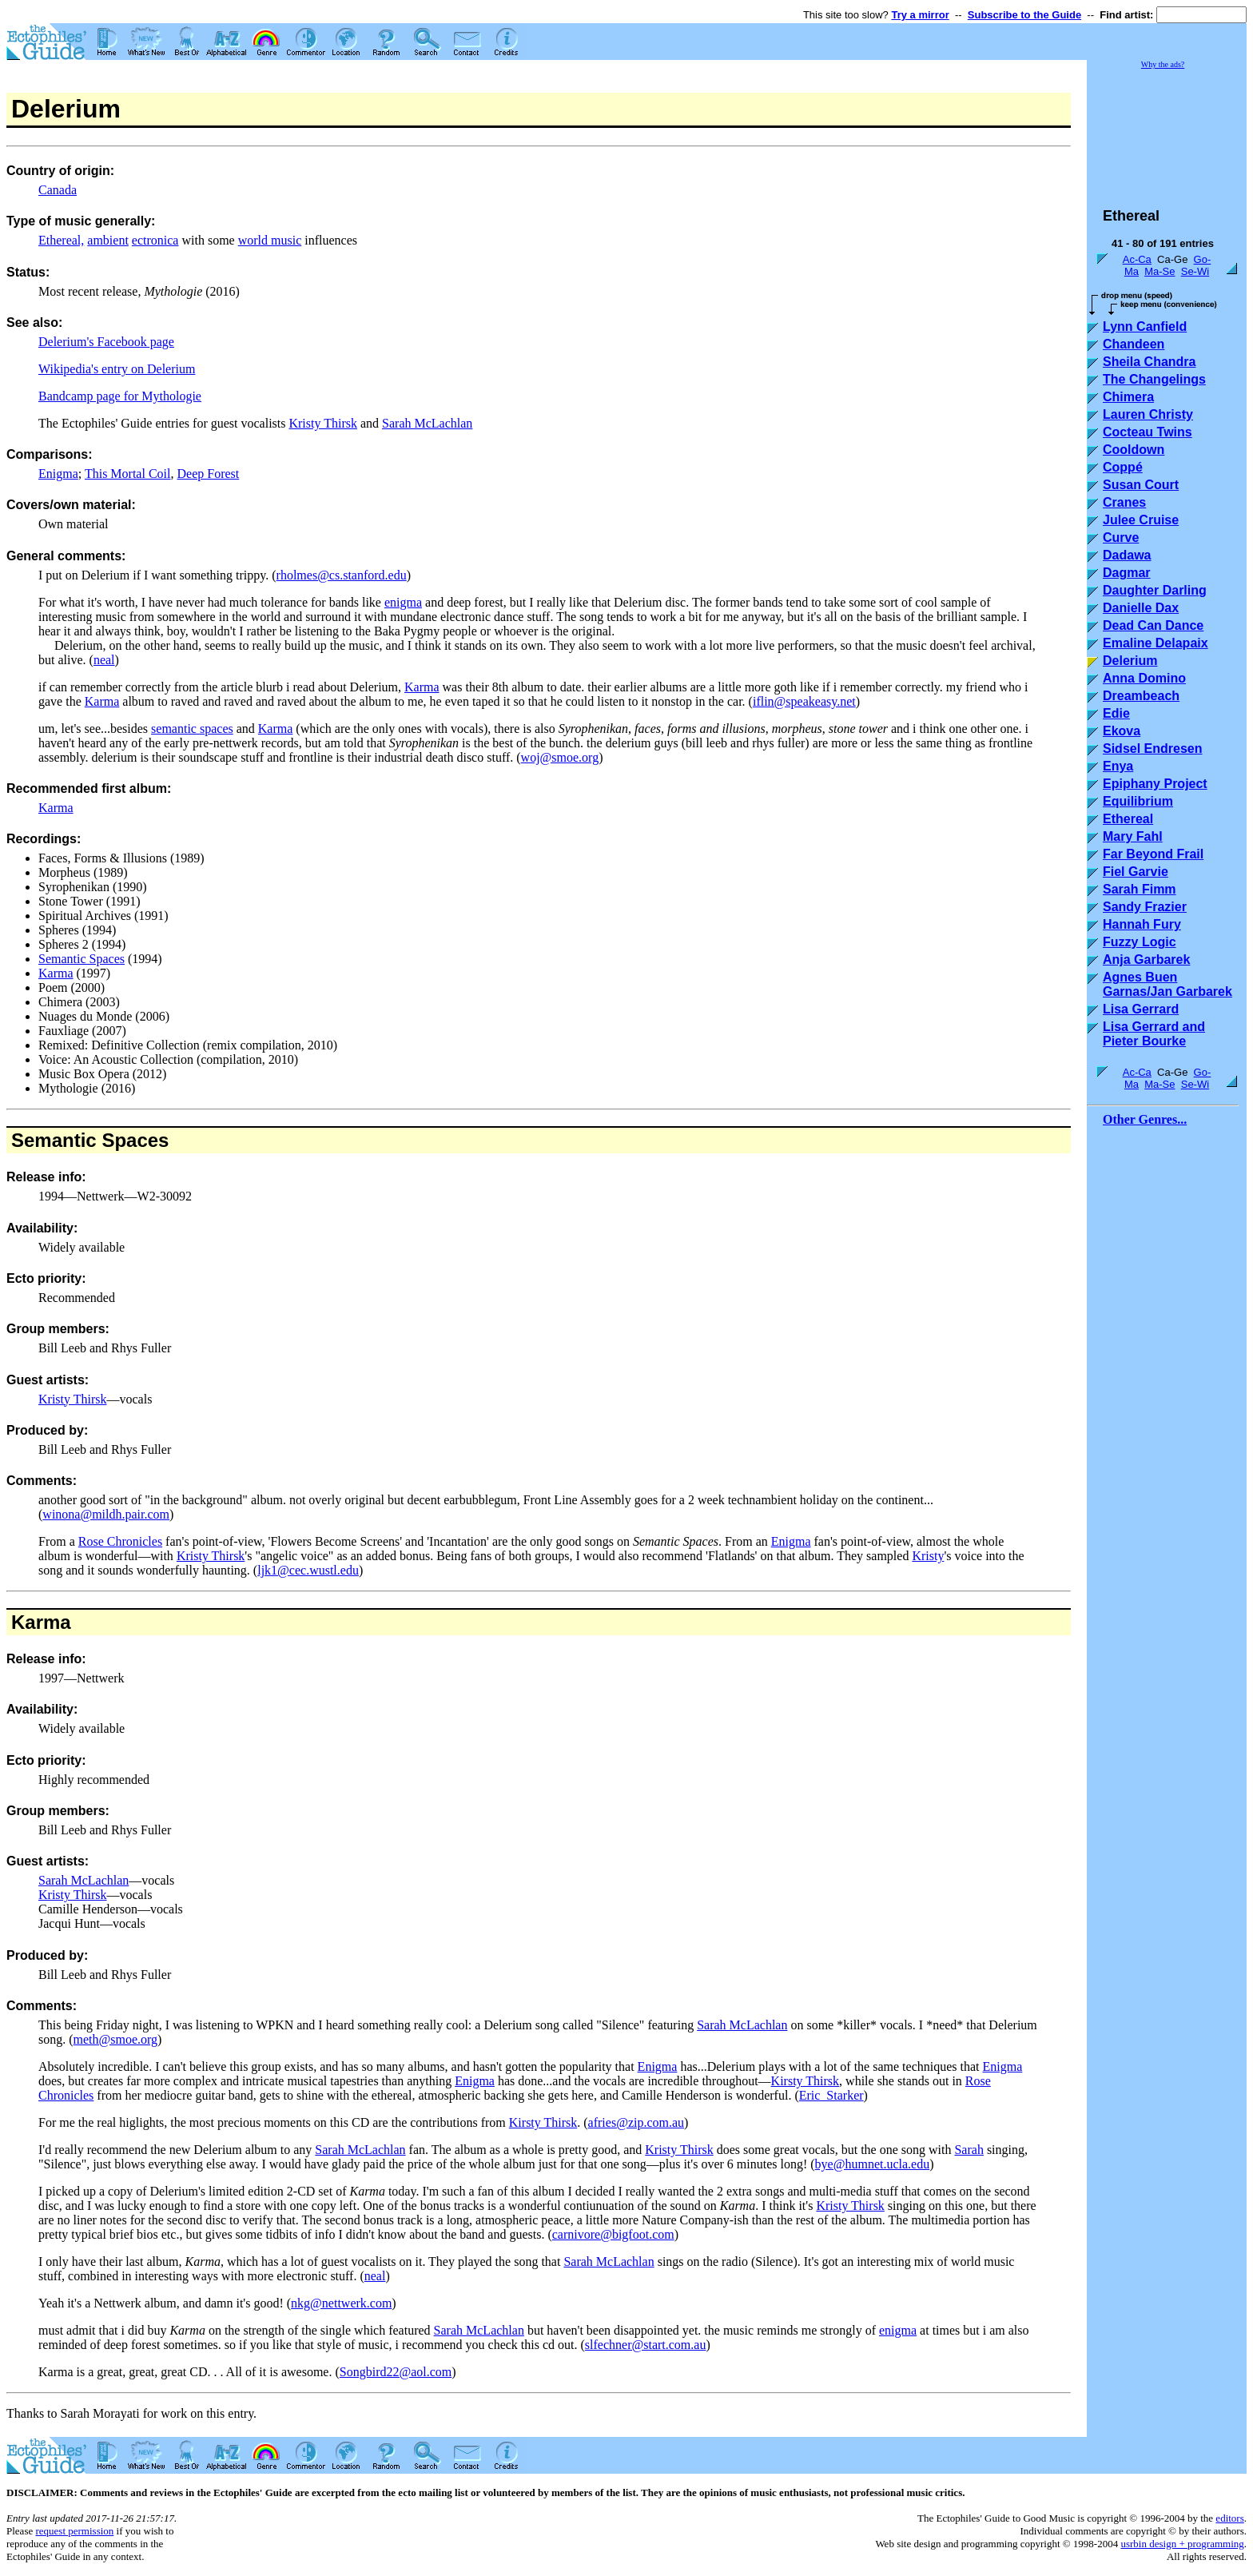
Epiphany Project (1155, 783)
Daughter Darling (1155, 590)
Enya (1118, 766)
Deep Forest (208, 473)
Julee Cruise (1141, 520)
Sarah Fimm (1139, 889)
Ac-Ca (1137, 259)
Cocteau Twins (1147, 432)
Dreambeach (1141, 696)
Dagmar (1127, 572)
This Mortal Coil (128, 473)
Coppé (1123, 467)
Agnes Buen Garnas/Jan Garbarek (1167, 984)
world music (270, 240)
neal (104, 660)
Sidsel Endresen (1153, 748)
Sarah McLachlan (427, 423)
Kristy (928, 1556)
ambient (108, 240)
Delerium (1130, 660)
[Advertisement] (1167, 131)
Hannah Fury (1142, 924)
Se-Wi (1195, 271)
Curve (1121, 537)
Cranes (1124, 502)
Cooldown (1133, 449)
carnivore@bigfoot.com (613, 2234)
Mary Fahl (1133, 836)
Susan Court (1141, 485)
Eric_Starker (831, 2095)
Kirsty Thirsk (805, 2081)
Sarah (968, 2149)
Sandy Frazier (1145, 907)
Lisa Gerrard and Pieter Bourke (1154, 1034)
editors (1229, 2518)
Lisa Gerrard (1141, 1009)
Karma (422, 687)
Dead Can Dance (1153, 625)
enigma (403, 602)
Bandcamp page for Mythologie (119, 396)
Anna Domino (1144, 678)
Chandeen (1133, 344)
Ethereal (1128, 819)
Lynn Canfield (1145, 326)
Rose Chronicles (120, 1541)
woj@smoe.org (560, 757)
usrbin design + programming (1181, 2544)
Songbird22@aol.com (396, 2372)
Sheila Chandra (1149, 361)
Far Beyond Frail (1153, 854)
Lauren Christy (1148, 414)
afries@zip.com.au (636, 2122)
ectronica (155, 240)
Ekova (1121, 731)
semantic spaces (192, 728)
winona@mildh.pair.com (105, 1514)
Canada (57, 190)
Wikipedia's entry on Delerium (116, 369)
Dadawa (1127, 555)
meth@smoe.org (116, 2039)
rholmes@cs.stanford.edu (341, 575)
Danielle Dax (1141, 608)
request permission (74, 2531)
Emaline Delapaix (1155, 643)
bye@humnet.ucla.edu (872, 2164)
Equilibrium (1138, 801)
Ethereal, (61, 240)
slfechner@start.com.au (645, 2344)
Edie (1116, 713)
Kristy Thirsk (322, 423)
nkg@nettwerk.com (341, 2303)
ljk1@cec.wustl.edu (308, 1570)
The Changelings (1154, 379)
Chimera (1128, 397)
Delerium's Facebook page (106, 341)
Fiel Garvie (1135, 871)
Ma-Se (1159, 271)
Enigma (58, 473)
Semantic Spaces (81, 959)
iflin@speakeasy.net (804, 701)
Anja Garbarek (1146, 959)
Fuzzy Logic (1139, 942)
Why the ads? (1162, 64)
